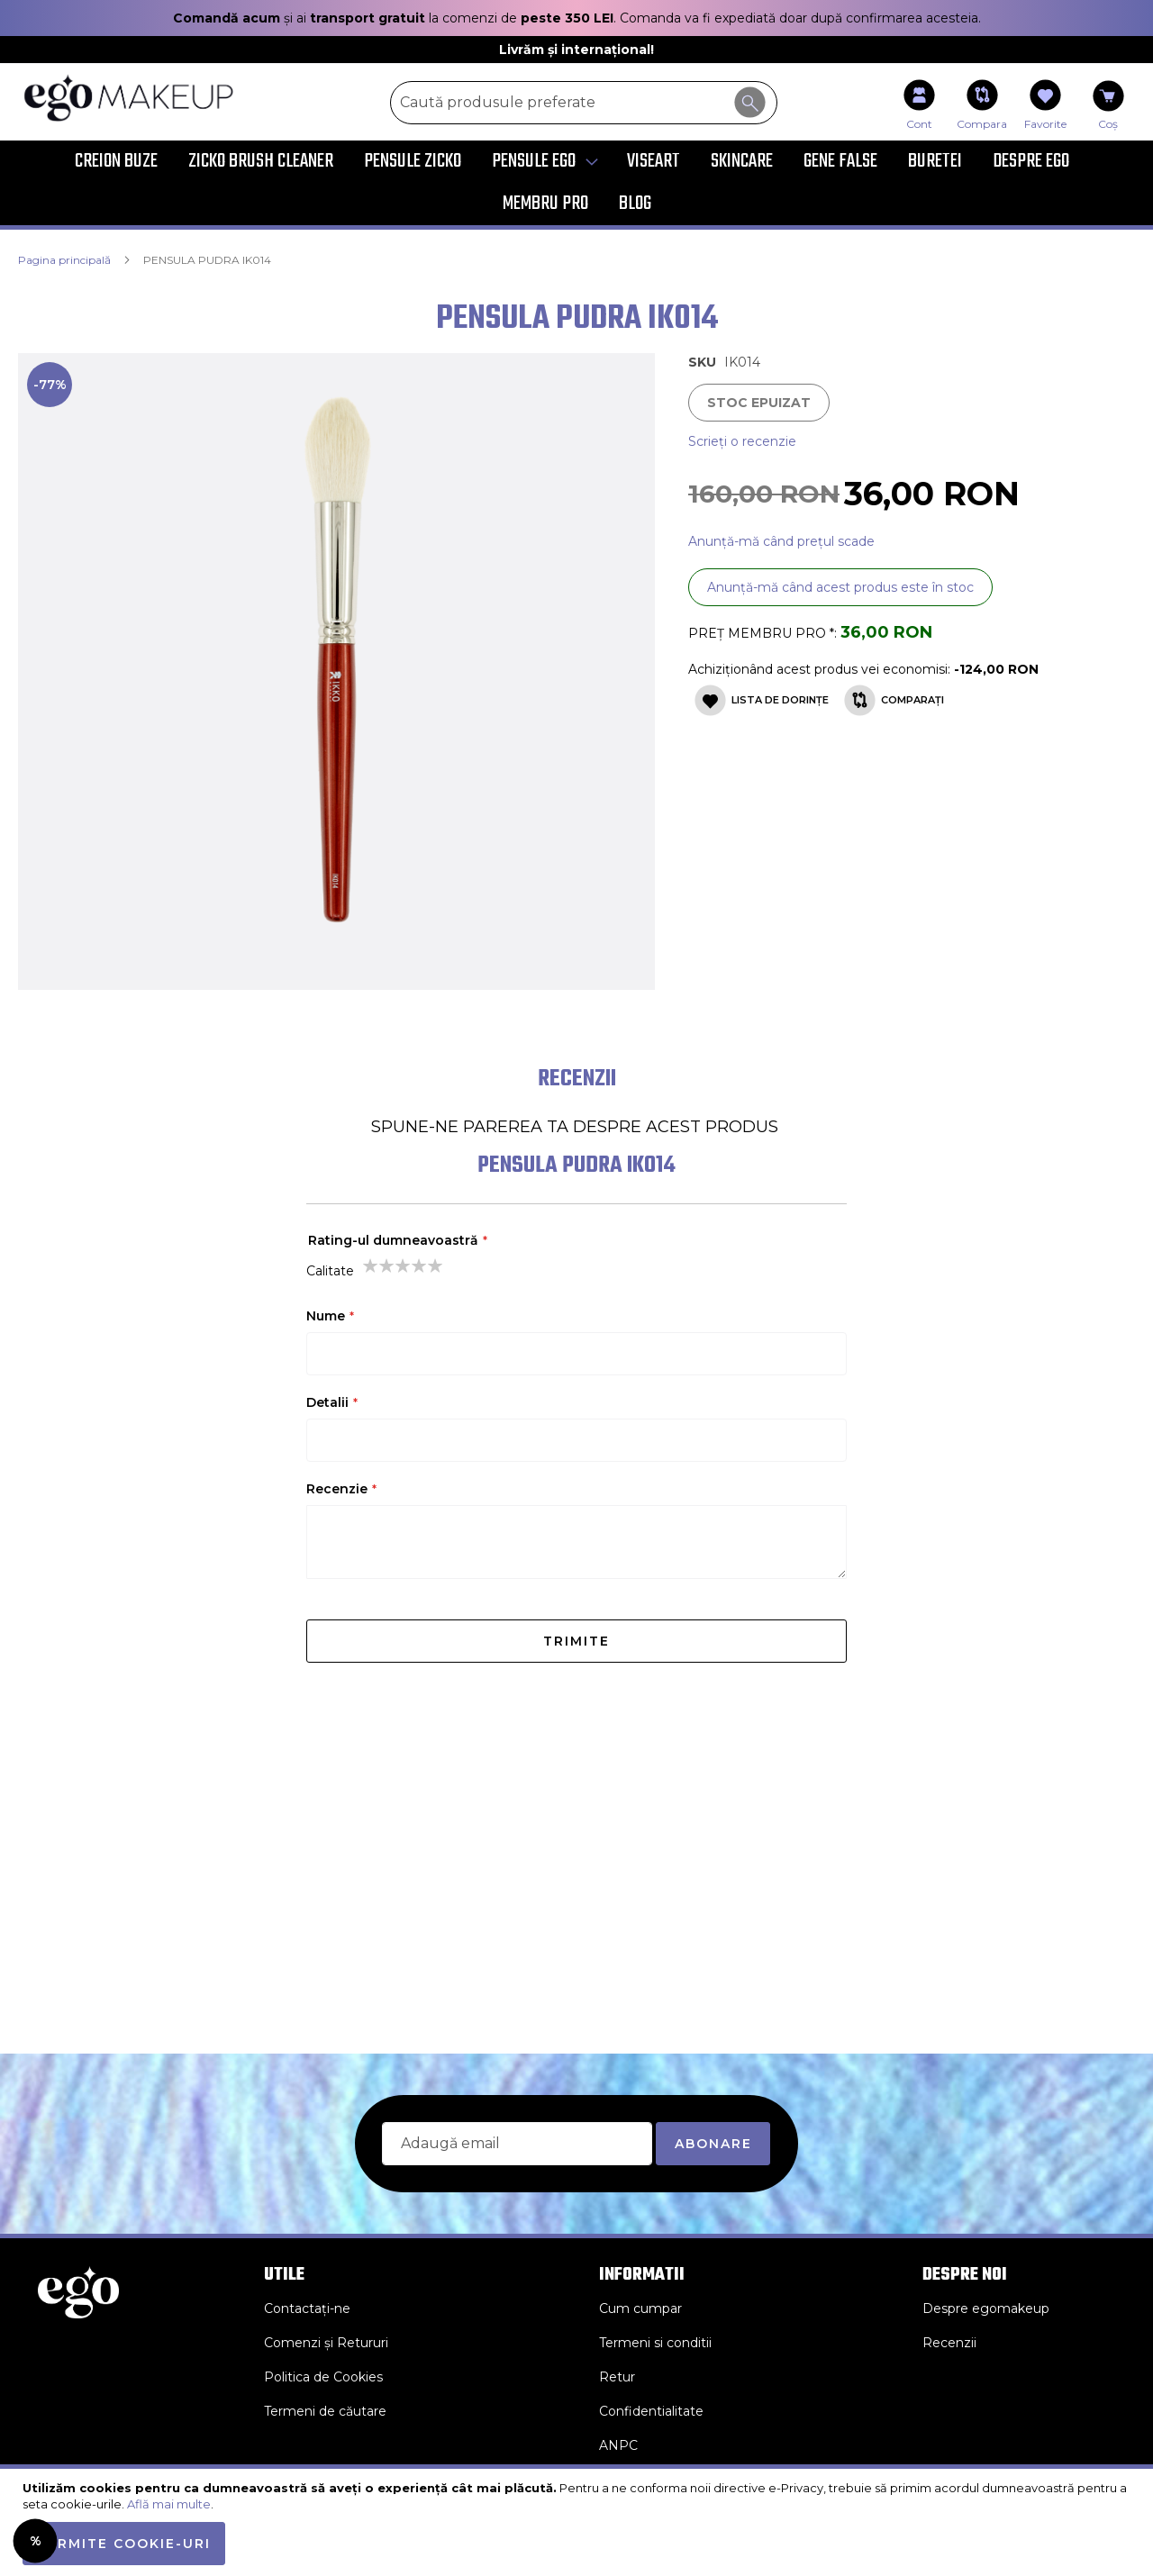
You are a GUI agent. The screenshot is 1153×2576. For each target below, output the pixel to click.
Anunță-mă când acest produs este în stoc (840, 587)
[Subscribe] (713, 2143)
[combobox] (583, 102)
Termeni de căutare (325, 2411)
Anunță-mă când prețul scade (781, 541)
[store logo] (139, 97)
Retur (617, 2377)
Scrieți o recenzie (742, 441)
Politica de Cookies (323, 2377)
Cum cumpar (640, 2308)
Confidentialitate (651, 2411)
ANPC (618, 2445)
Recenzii (949, 2343)
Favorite (1045, 124)
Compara (982, 124)
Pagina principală (64, 260)
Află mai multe (169, 2504)
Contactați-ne (307, 2308)
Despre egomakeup (985, 2308)
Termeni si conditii (655, 2343)
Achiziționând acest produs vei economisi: (821, 669)
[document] (579, 2522)
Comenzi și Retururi (326, 2343)
